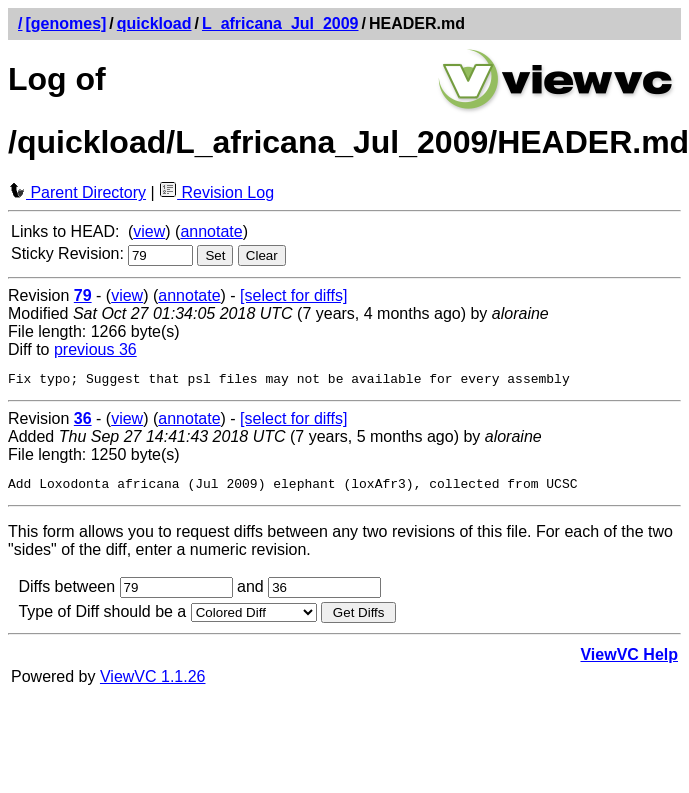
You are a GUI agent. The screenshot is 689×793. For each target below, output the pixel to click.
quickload (154, 23)
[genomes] (65, 23)
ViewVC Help (629, 660)
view (149, 231)
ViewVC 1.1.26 (153, 682)
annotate (211, 231)
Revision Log (216, 192)
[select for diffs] (293, 295)
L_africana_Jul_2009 (280, 23)
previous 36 (95, 349)
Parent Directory (77, 192)
